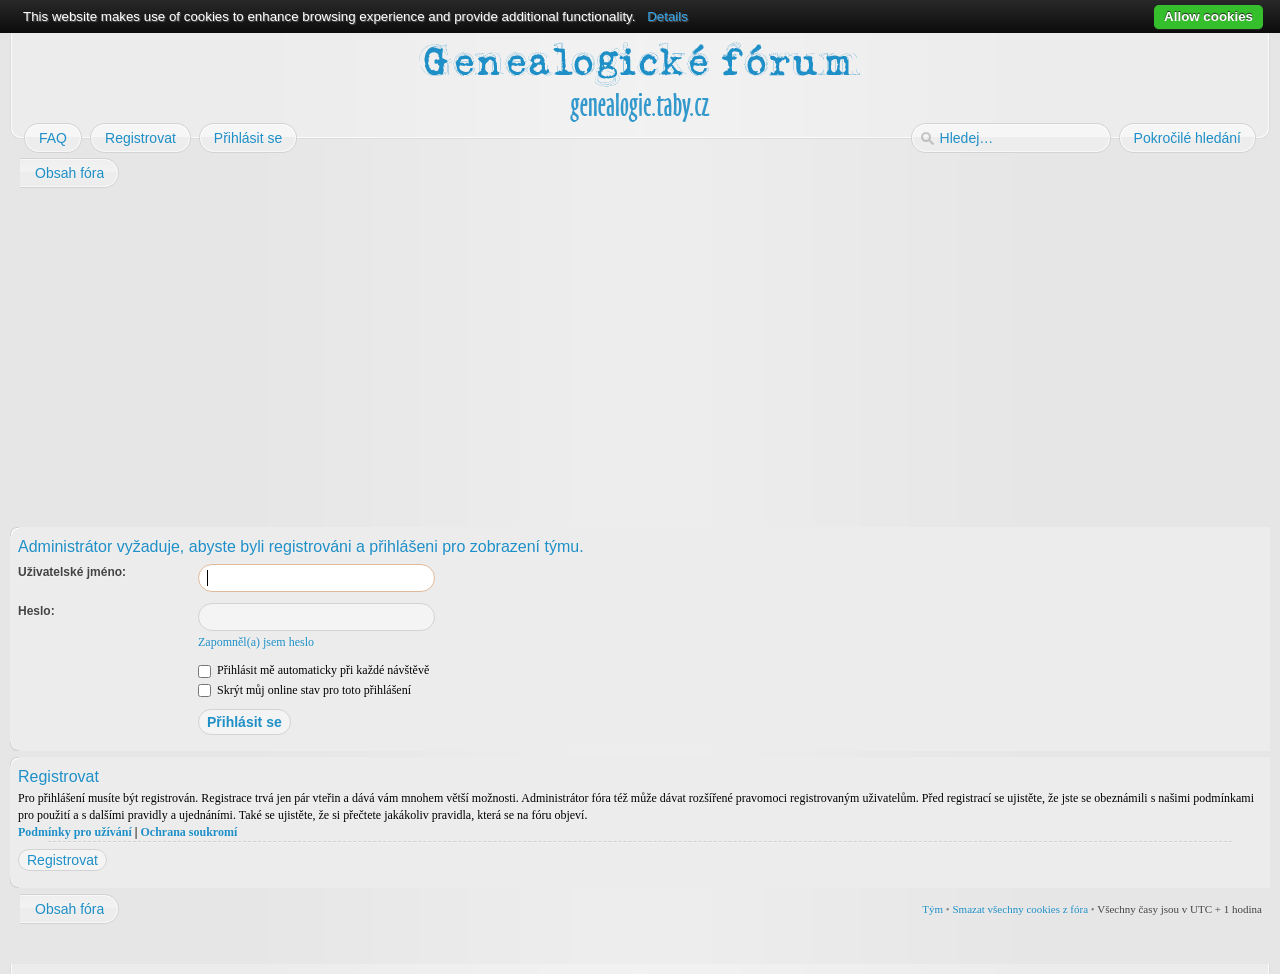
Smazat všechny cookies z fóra (1020, 909)
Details (667, 16)
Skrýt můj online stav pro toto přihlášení (304, 690)
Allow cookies (1208, 16)
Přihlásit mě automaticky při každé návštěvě (313, 670)
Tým (932, 909)
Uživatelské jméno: (72, 572)
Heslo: (36, 611)
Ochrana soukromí (188, 832)
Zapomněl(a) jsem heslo (256, 642)
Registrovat (62, 860)
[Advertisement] (612, 351)
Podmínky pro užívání (75, 832)
